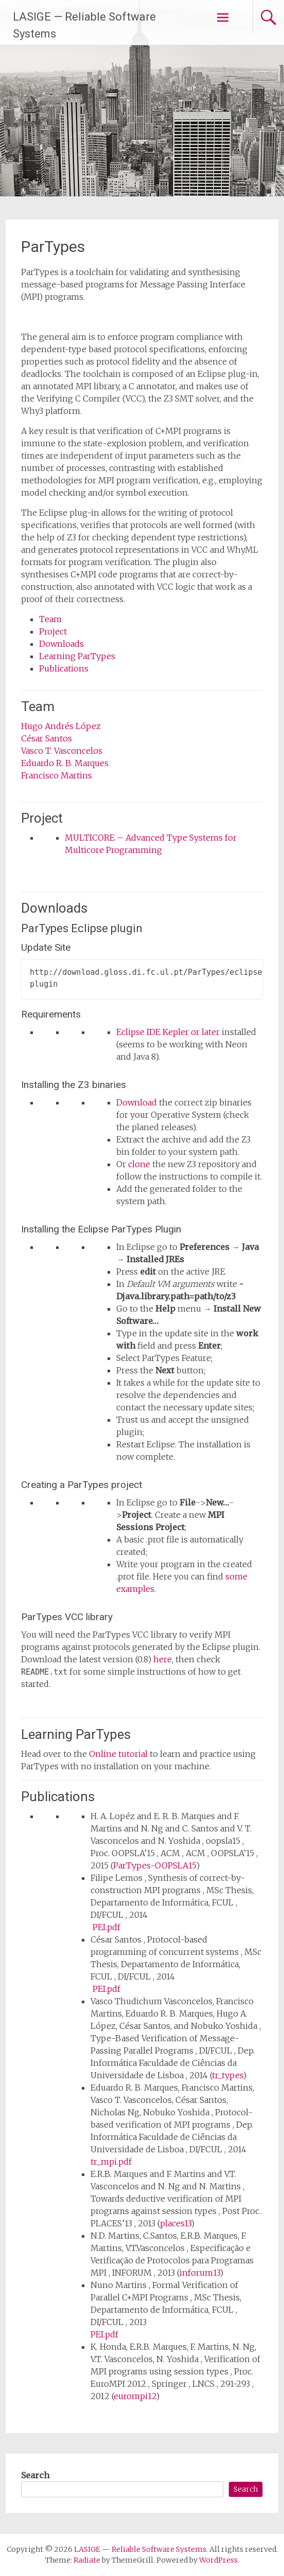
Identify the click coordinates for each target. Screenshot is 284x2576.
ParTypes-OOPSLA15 (154, 1865)
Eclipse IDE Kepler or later (168, 1032)
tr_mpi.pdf (111, 2161)
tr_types (227, 2075)
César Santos (46, 738)
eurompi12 (135, 2396)
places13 (175, 2223)
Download (136, 1102)
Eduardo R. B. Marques (65, 763)
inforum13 (200, 2272)
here (162, 1659)
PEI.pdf (106, 1927)
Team (50, 619)
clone (139, 1164)
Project (53, 631)
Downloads (61, 644)
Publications (63, 668)
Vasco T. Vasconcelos (61, 751)
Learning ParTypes (77, 656)
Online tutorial (118, 1754)
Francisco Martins (56, 775)
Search (35, 2475)
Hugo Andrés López (61, 726)
